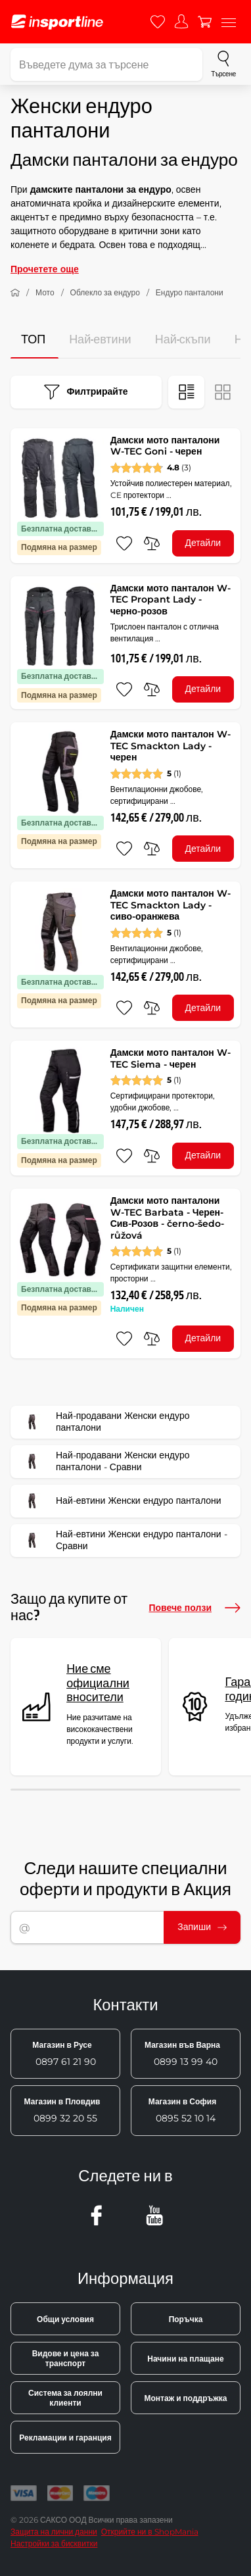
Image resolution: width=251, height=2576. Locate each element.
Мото (45, 292)
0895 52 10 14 (182, 2110)
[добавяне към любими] (124, 543)
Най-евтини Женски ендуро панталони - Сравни (123, 1540)
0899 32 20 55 (62, 2110)
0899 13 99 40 (182, 2054)
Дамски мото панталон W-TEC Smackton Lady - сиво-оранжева (170, 904)
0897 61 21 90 (63, 2054)
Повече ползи (194, 1608)
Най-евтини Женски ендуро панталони (120, 1501)
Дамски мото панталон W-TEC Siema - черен (170, 1058)
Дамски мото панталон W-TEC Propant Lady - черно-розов (170, 599)
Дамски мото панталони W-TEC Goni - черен (165, 446)
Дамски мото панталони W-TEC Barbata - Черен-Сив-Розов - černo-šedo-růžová (167, 1218)
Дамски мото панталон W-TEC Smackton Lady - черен (170, 745)
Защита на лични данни (54, 2532)
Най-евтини (100, 339)
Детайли (203, 543)
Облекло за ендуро (105, 292)
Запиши (202, 1927)
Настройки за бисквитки (54, 2543)
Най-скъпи (183, 339)
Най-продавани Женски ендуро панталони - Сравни (104, 1462)
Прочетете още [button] (45, 269)
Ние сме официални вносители (97, 1683)
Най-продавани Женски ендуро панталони (104, 1422)
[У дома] (15, 292)
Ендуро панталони (189, 292)
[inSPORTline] (57, 22)
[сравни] (152, 543)
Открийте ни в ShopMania (149, 2532)
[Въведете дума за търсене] (106, 64)
